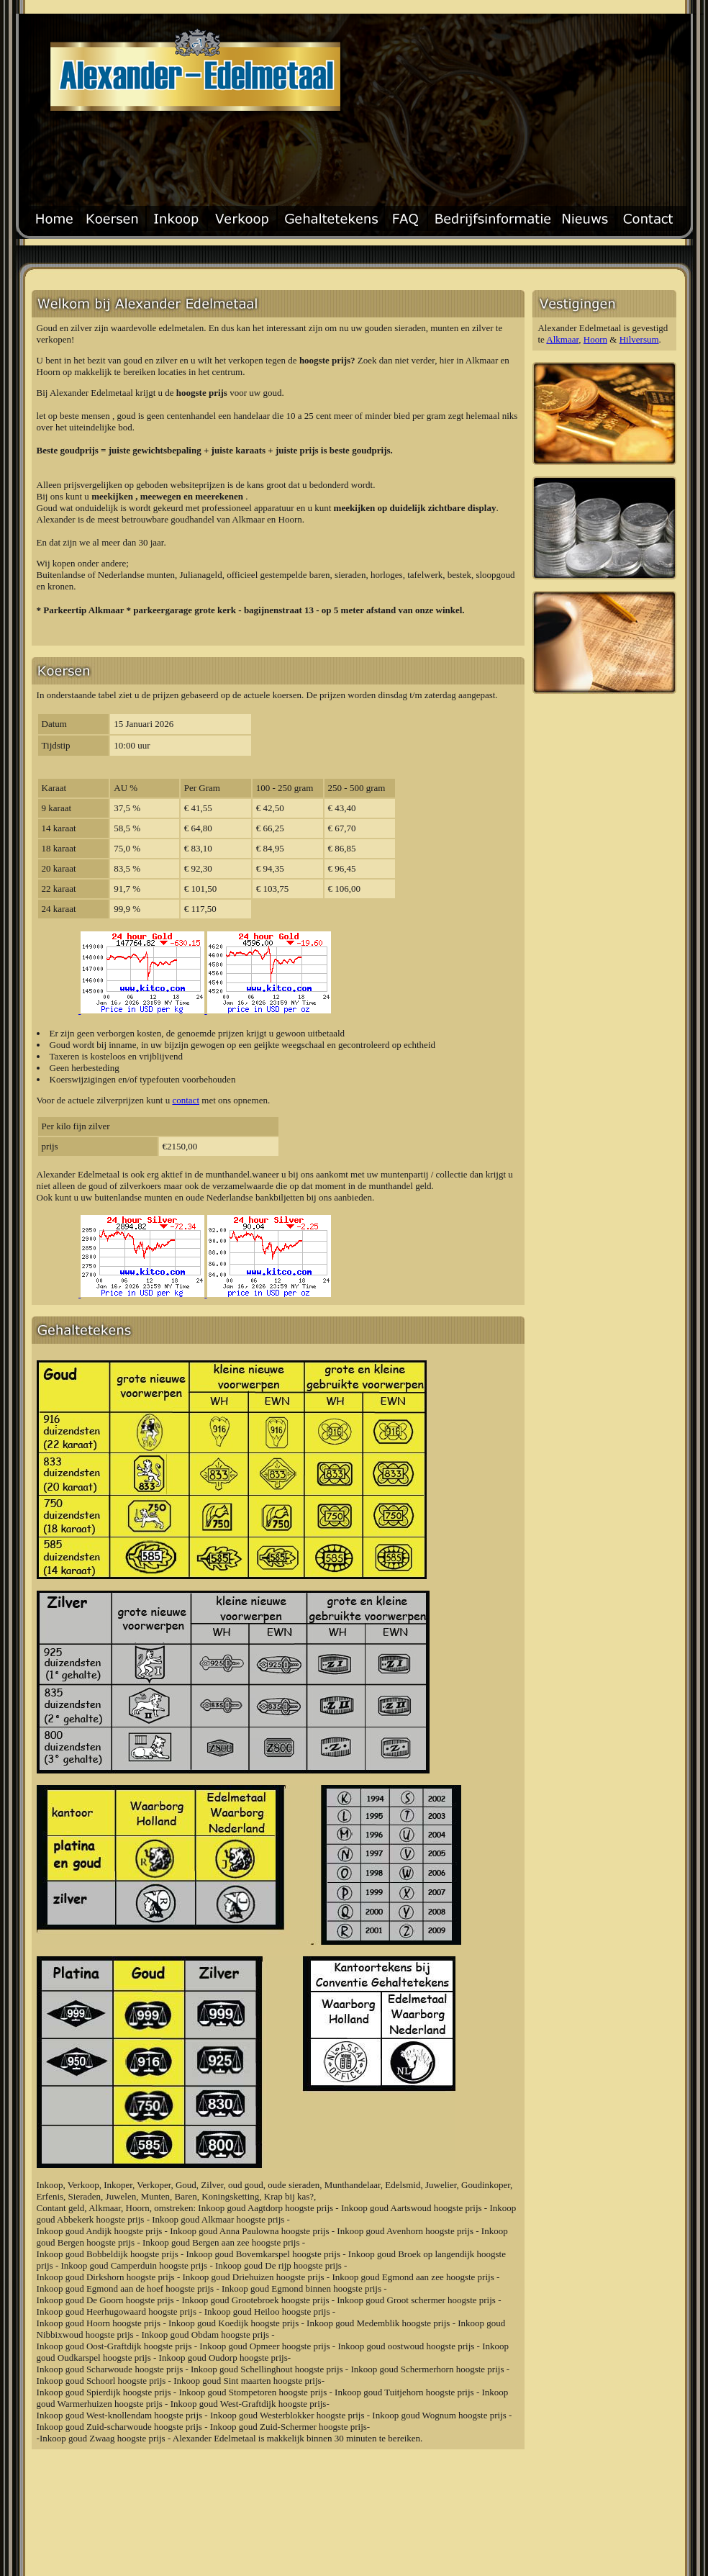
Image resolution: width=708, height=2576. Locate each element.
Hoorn (595, 339)
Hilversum (639, 339)
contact (185, 1100)
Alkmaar (562, 339)
